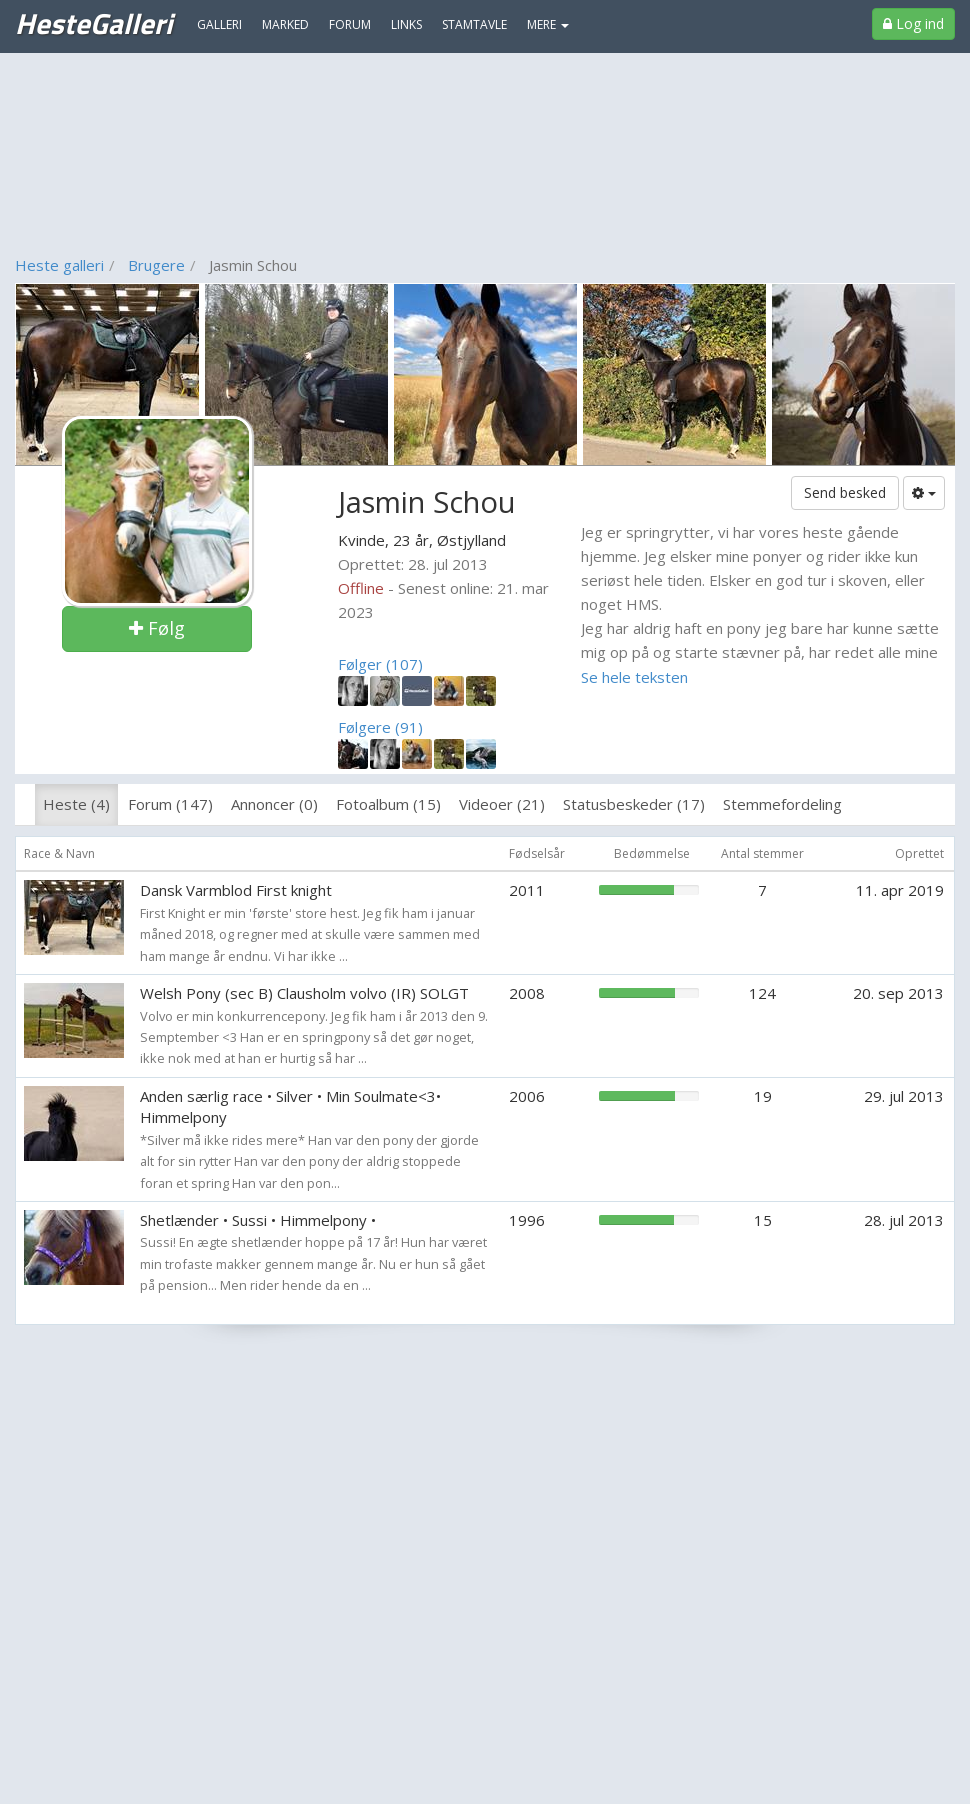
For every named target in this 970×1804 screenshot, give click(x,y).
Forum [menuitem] (350, 24)
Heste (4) (76, 804)
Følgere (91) (380, 727)
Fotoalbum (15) (388, 804)
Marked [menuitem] (285, 24)
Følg (157, 628)
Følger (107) (380, 664)
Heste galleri (59, 265)
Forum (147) (170, 804)
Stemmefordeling (782, 804)
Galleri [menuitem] (219, 24)
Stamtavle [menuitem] (474, 24)
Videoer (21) (502, 804)
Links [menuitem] (406, 24)
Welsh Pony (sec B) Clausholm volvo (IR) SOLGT (304, 993)
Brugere (156, 265)
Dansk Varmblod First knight (236, 890)
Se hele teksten (634, 677)
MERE (548, 24)
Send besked (845, 492)
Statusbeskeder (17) (634, 804)
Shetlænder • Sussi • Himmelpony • (258, 1220)
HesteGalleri (93, 23)
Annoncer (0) (274, 804)
